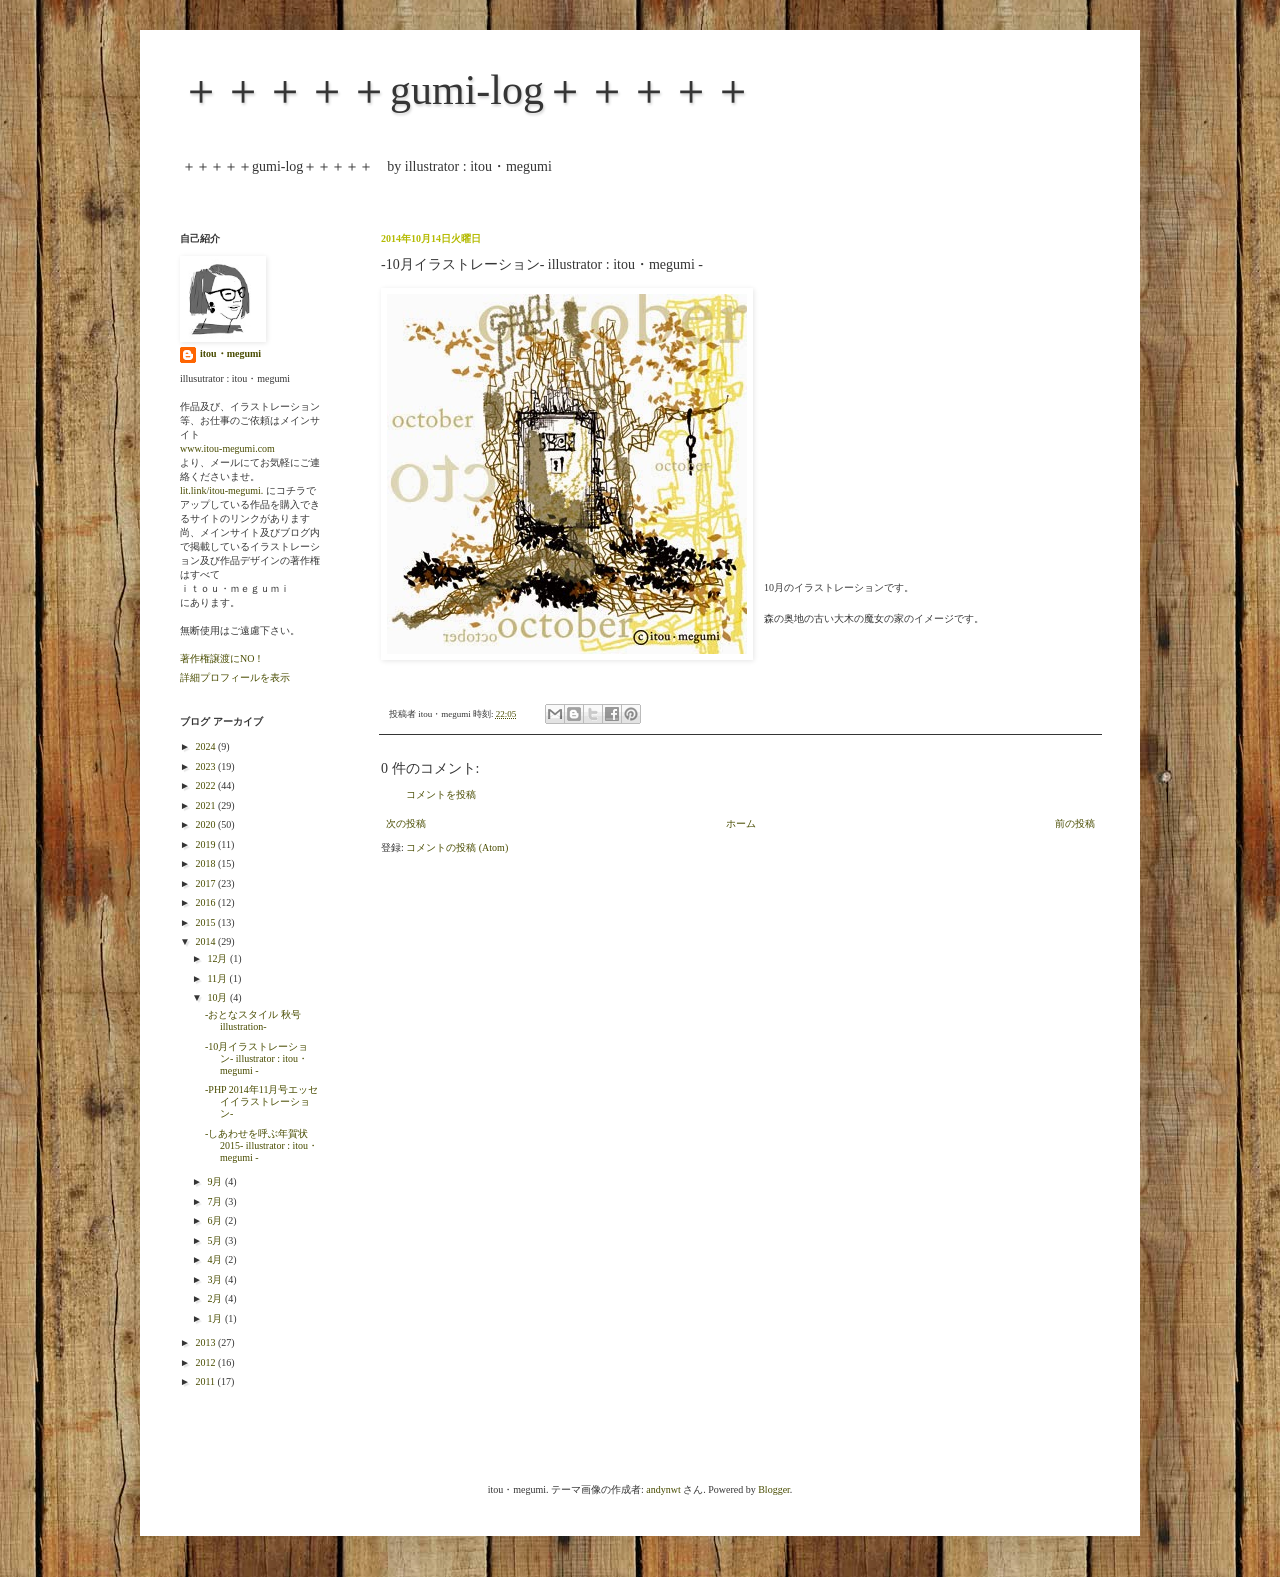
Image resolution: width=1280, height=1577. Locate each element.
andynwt (663, 1489)
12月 (218, 958)
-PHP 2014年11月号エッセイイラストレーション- (261, 1101)
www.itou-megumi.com (227, 448)
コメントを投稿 (441, 794)
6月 (216, 1220)
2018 (206, 863)
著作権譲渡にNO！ (222, 658)
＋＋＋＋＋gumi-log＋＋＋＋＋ (467, 90)
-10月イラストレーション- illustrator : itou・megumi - (256, 1058)
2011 (206, 1381)
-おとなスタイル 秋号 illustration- (258, 1020)
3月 (216, 1279)
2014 (206, 941)
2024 (206, 746)
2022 (206, 785)
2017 (206, 883)
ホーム (741, 823)
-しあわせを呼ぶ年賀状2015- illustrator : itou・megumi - (261, 1145)
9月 (216, 1181)
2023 (206, 766)
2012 (206, 1362)
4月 (216, 1259)
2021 (206, 805)
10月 (218, 997)
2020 (206, 824)
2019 (206, 844)
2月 (216, 1298)
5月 (216, 1240)
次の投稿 (406, 823)
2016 (206, 902)
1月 (216, 1318)
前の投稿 (1075, 823)
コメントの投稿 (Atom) (457, 847)
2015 (206, 922)
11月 (218, 978)
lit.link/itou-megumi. (221, 490)
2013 (206, 1342)
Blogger (774, 1489)
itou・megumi (230, 353)
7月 (216, 1201)
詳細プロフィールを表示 (235, 677)
